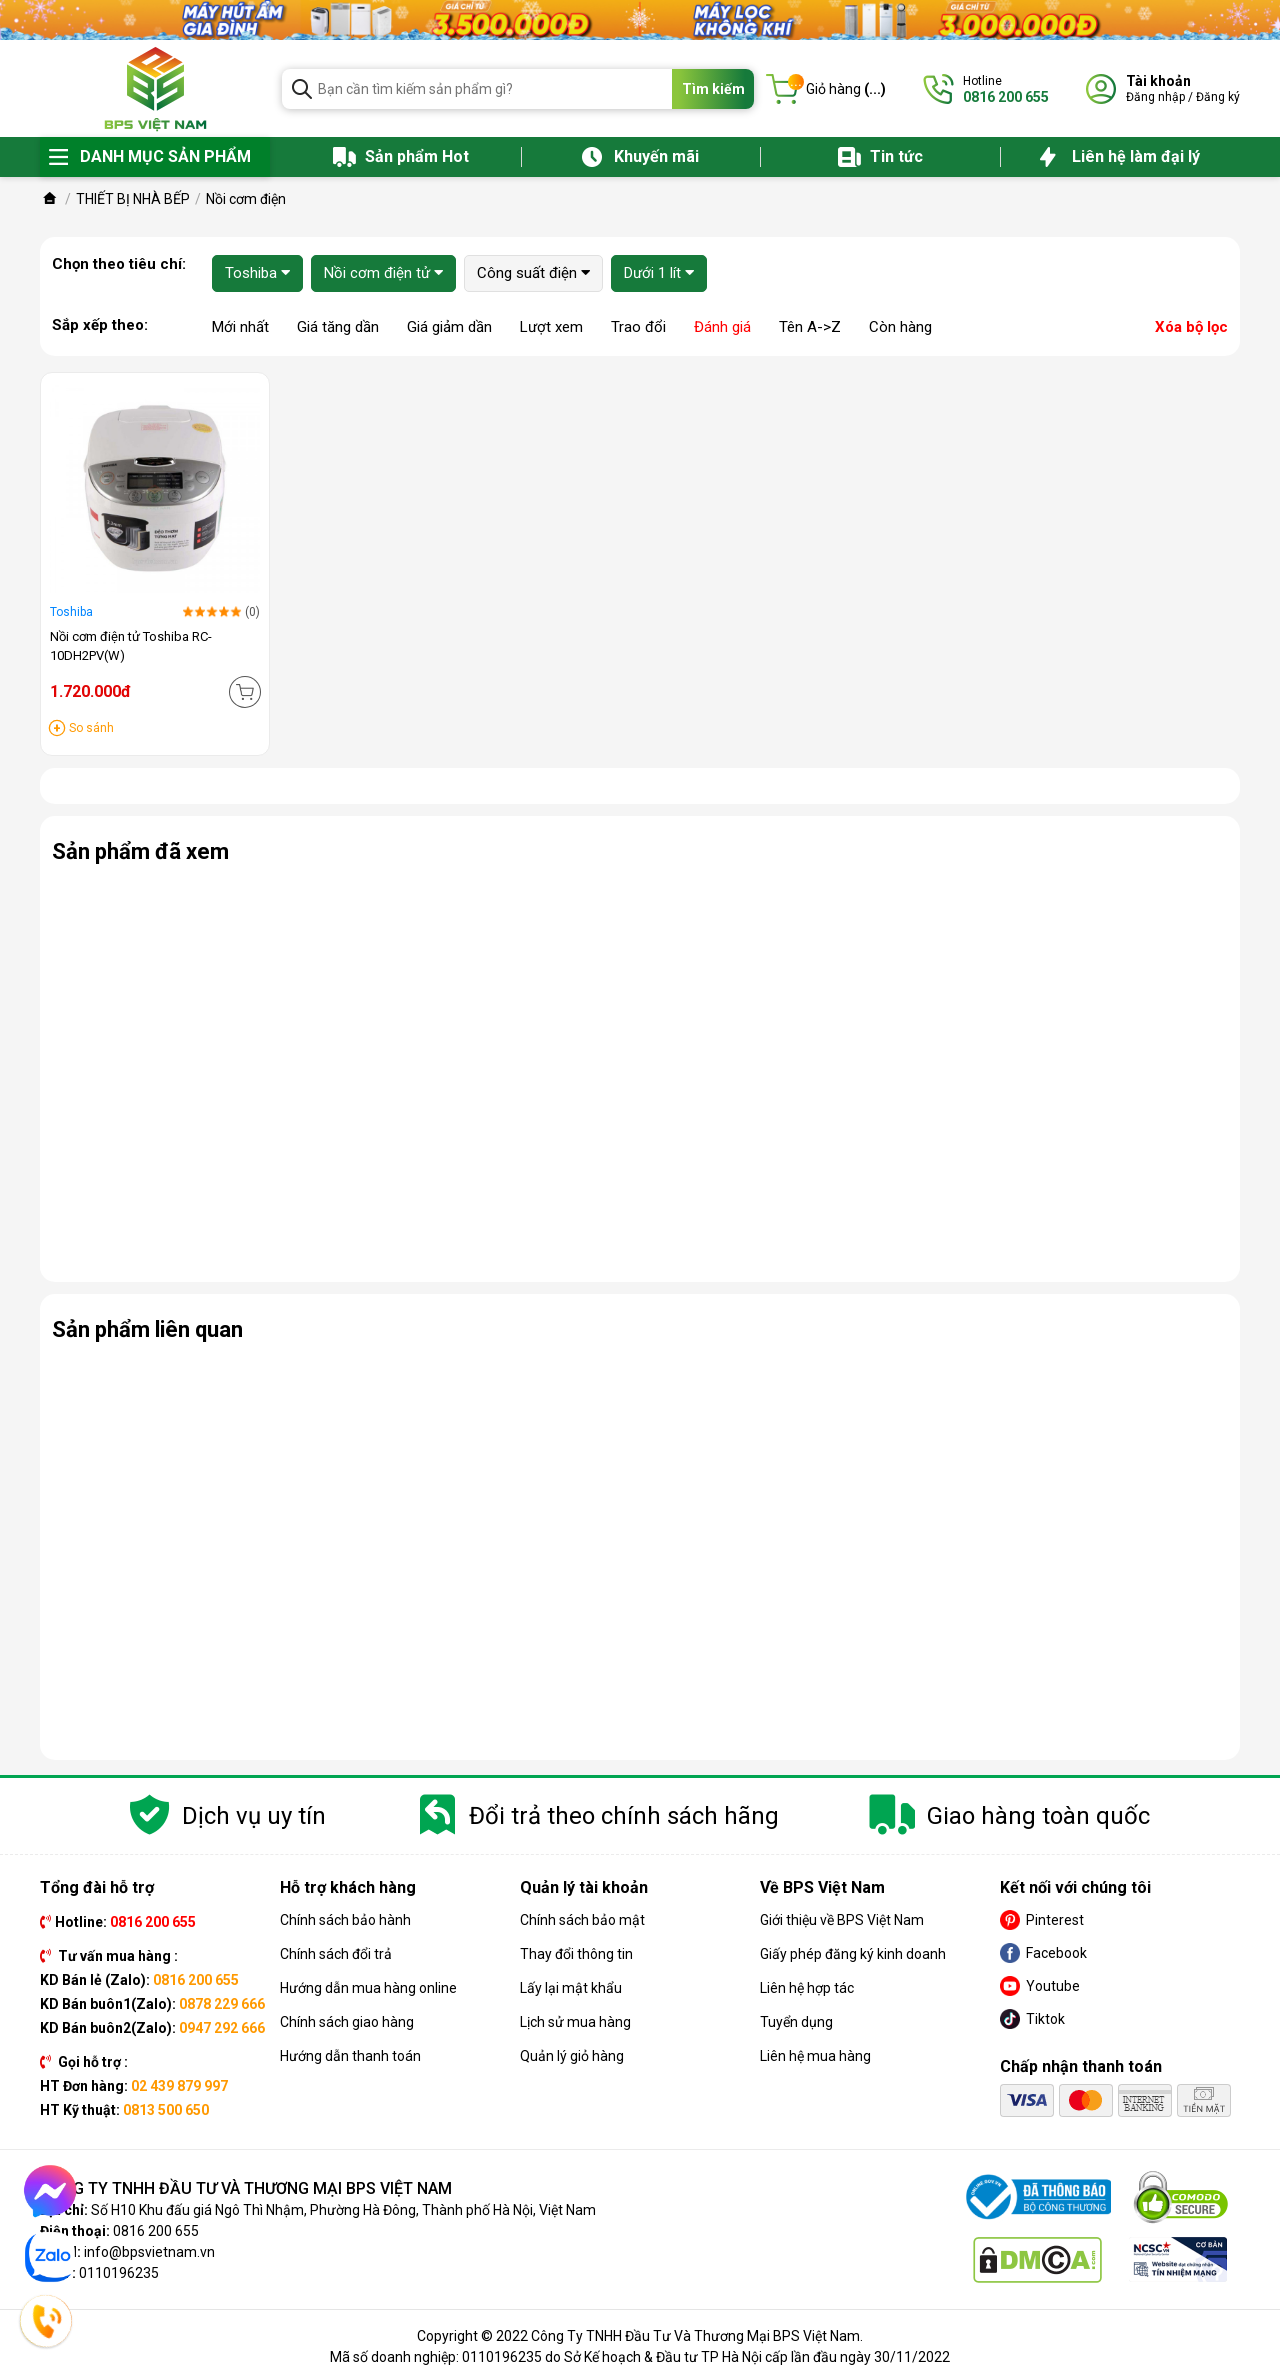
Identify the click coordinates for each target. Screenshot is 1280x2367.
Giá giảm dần (449, 327)
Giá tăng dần (338, 327)
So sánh (91, 728)
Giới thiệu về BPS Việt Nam (842, 1920)
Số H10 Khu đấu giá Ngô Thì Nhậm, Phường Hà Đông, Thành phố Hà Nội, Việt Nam (343, 2210)
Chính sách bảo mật (582, 1920)
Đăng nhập (1155, 97)
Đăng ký (1218, 97)
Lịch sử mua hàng (575, 2022)
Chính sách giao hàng (347, 2022)
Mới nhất (240, 327)
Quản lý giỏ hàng (572, 2056)
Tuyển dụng (796, 2022)
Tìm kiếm (713, 89)
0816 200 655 (156, 2231)
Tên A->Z (810, 327)
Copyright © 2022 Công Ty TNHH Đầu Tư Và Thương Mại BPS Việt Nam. (640, 2336)
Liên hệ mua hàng (815, 2056)
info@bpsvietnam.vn (149, 2252)
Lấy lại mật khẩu (571, 1988)
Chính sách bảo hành (345, 1920)
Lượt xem (551, 327)
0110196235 (119, 2273)
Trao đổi (638, 327)
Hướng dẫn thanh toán (350, 2056)
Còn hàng (900, 327)
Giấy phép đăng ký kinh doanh (853, 1954)
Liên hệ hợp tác (807, 1988)
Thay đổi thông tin (576, 1954)
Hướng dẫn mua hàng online (368, 1988)
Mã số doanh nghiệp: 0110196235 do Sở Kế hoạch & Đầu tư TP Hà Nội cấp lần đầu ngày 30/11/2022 (640, 2357)
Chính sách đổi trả (336, 1954)
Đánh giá (722, 327)
